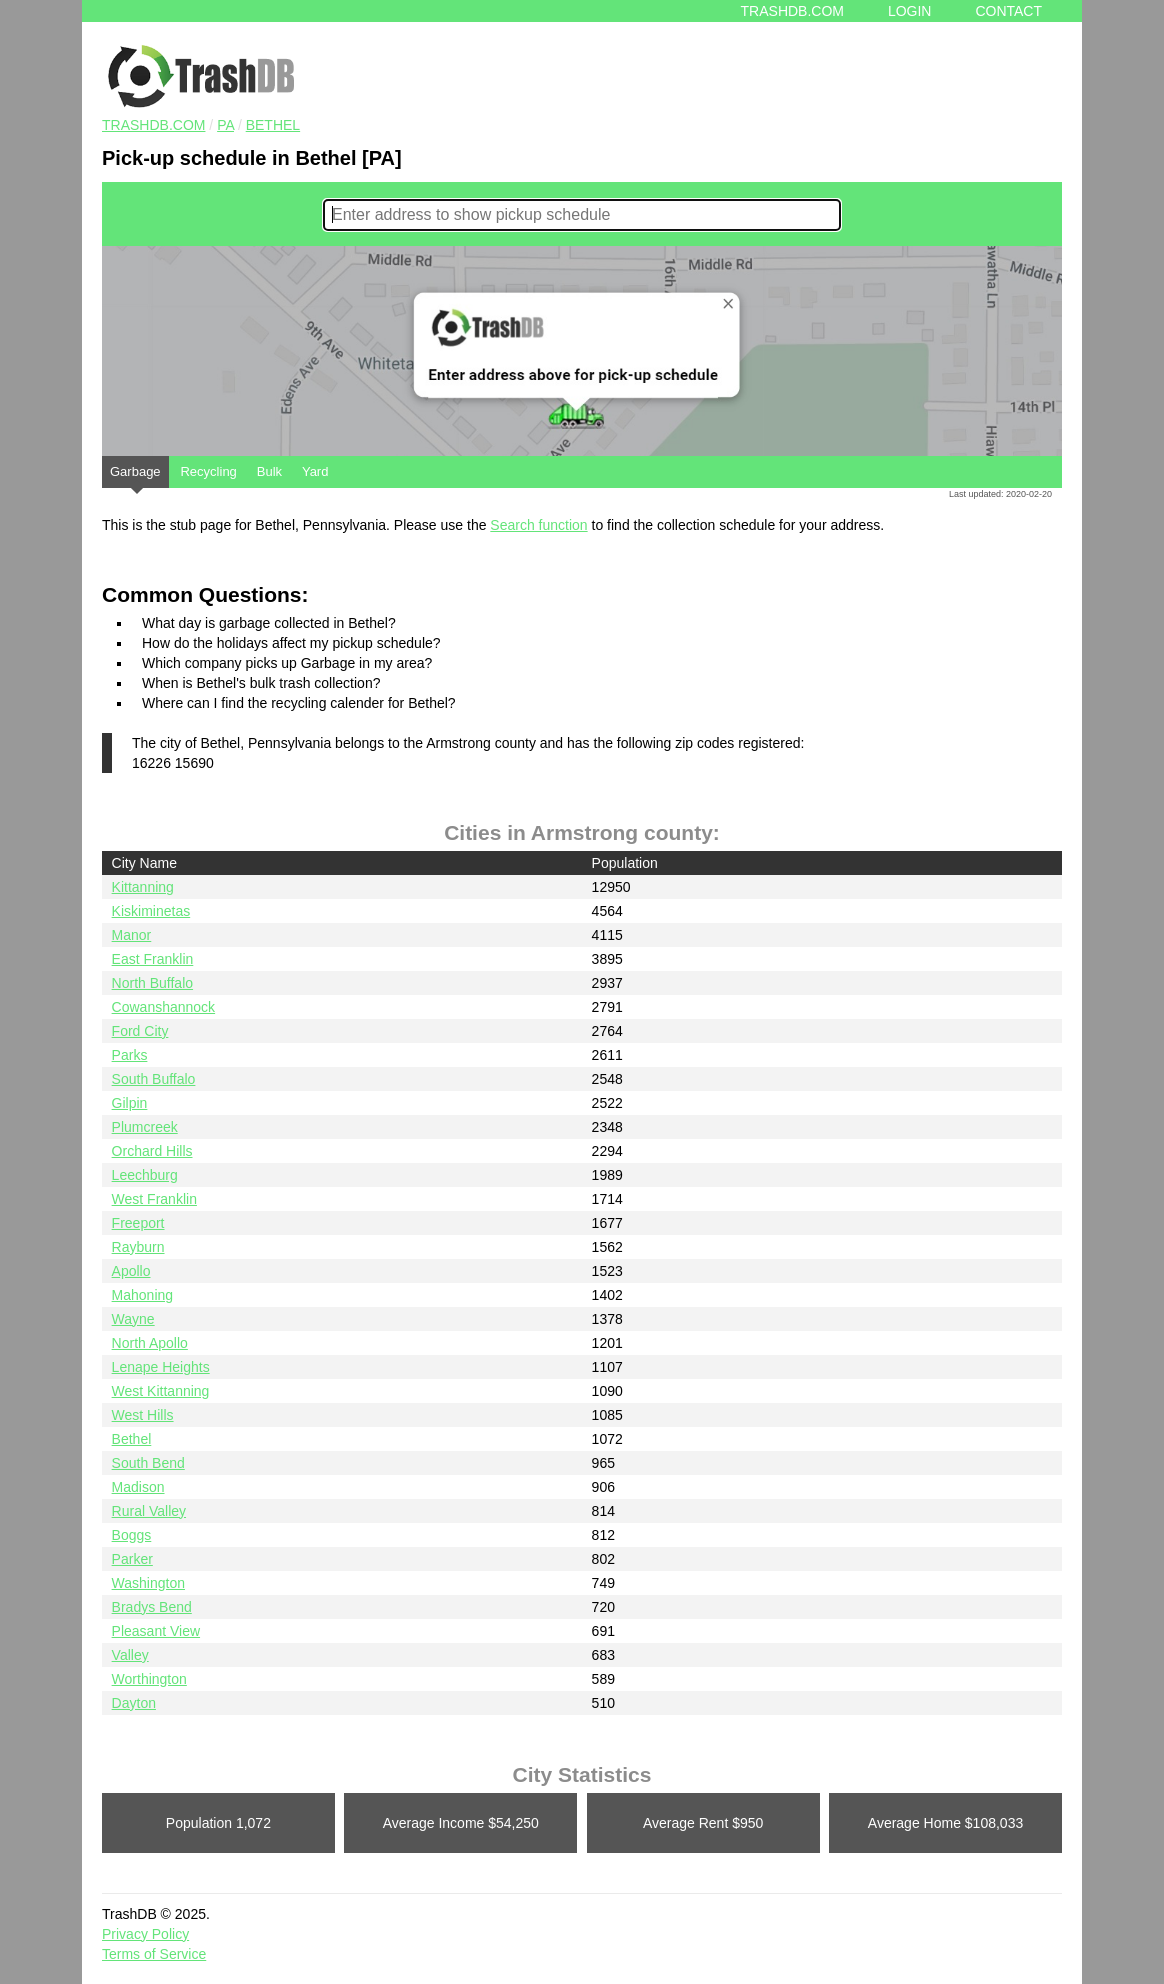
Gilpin (130, 1103)
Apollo (131, 1271)
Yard (315, 471)
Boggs (132, 1535)
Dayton (134, 1703)
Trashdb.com (792, 11)
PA (225, 125)
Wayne (133, 1319)
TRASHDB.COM (153, 125)
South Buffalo (154, 1079)
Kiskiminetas (151, 911)
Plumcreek (145, 1127)
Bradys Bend (152, 1607)
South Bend (148, 1463)
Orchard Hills (152, 1151)
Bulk (269, 471)
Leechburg (145, 1175)
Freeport (138, 1223)
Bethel (273, 125)
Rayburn (138, 1247)
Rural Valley (149, 1511)
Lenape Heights (161, 1367)
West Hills (143, 1415)
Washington (148, 1583)
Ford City (140, 1031)
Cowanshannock (164, 1007)
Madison (138, 1487)
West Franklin (154, 1199)
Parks (130, 1055)
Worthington (149, 1679)
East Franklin (153, 959)
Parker (132, 1559)
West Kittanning (161, 1391)
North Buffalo (152, 983)
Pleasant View (156, 1631)
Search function (538, 525)
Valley (130, 1655)
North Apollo (150, 1343)
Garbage (135, 476)
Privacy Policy (145, 1934)
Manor (132, 935)
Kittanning (143, 887)
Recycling (208, 471)
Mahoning (143, 1295)
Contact (1008, 11)
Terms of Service (154, 1954)
